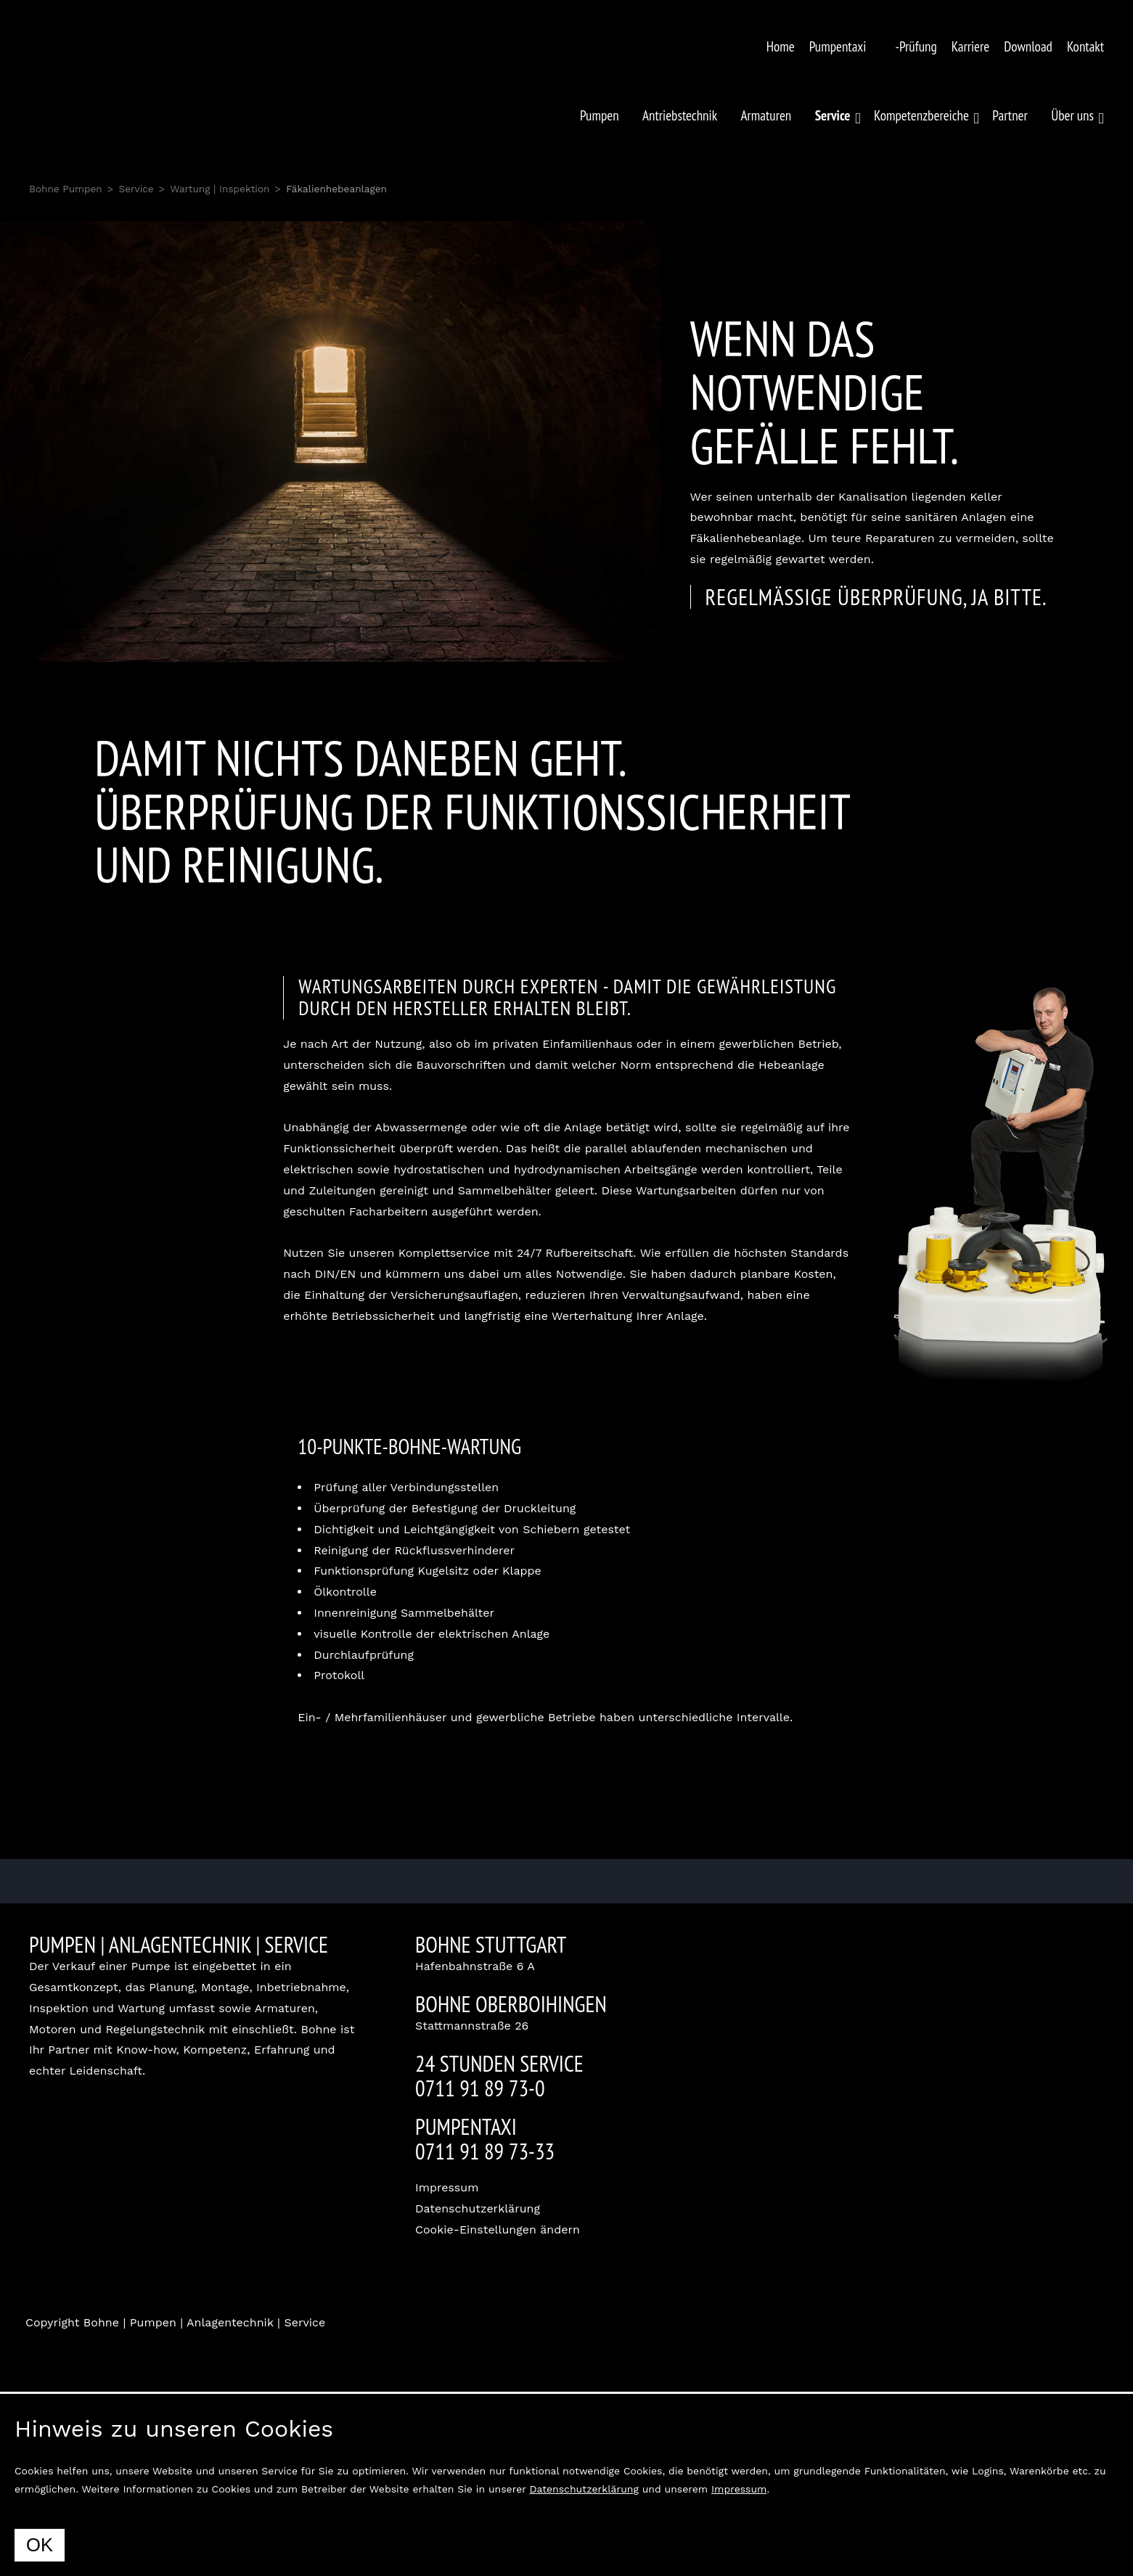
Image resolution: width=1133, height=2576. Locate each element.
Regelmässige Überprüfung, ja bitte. (876, 597)
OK (39, 2545)
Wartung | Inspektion (219, 188)
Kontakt (1085, 46)
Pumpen (599, 115)
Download (1028, 46)
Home (780, 46)
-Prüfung (915, 46)
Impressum (446, 2187)
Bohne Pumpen (65, 188)
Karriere (971, 46)
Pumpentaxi (838, 46)
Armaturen (766, 115)
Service (135, 188)
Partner (1009, 115)
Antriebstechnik (679, 115)
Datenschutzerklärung (477, 2208)
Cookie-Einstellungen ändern (497, 2229)
